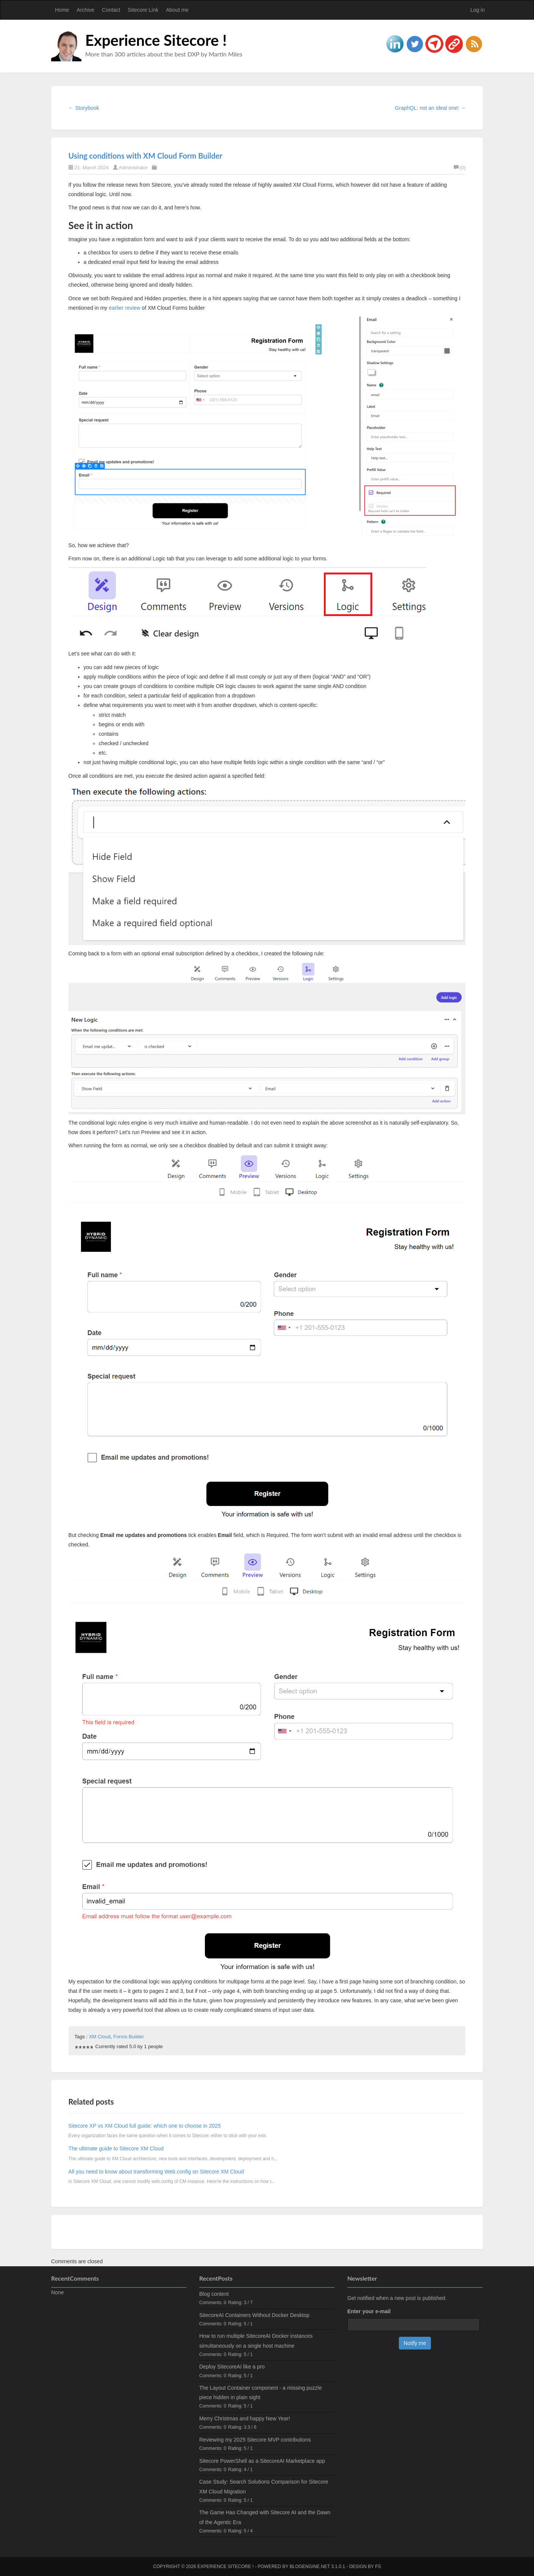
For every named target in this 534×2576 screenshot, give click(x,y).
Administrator (133, 167)
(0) (460, 167)
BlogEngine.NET (310, 2566)
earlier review (124, 308)
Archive (85, 10)
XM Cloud (100, 2036)
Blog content (214, 2294)
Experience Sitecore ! (156, 40)
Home (62, 10)
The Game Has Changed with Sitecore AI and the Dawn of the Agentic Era (264, 2517)
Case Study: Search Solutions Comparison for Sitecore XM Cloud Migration (263, 2486)
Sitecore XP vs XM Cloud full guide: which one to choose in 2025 (145, 2126)
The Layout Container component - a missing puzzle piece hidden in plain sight (260, 2392)
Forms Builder (128, 2036)
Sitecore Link (143, 10)
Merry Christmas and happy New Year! (244, 2418)
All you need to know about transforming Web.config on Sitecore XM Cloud (156, 2172)
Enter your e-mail (368, 2311)
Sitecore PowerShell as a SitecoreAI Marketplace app (262, 2461)
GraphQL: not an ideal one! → (430, 108)
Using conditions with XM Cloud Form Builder (145, 155)
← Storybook (84, 108)
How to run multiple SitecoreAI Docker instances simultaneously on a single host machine (256, 2340)
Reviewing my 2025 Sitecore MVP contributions (255, 2440)
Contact (111, 10)
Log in (477, 10)
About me (177, 10)
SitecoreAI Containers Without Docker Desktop (254, 2315)
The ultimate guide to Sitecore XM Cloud (116, 2148)
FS (378, 2566)
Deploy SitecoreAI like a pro (232, 2367)
